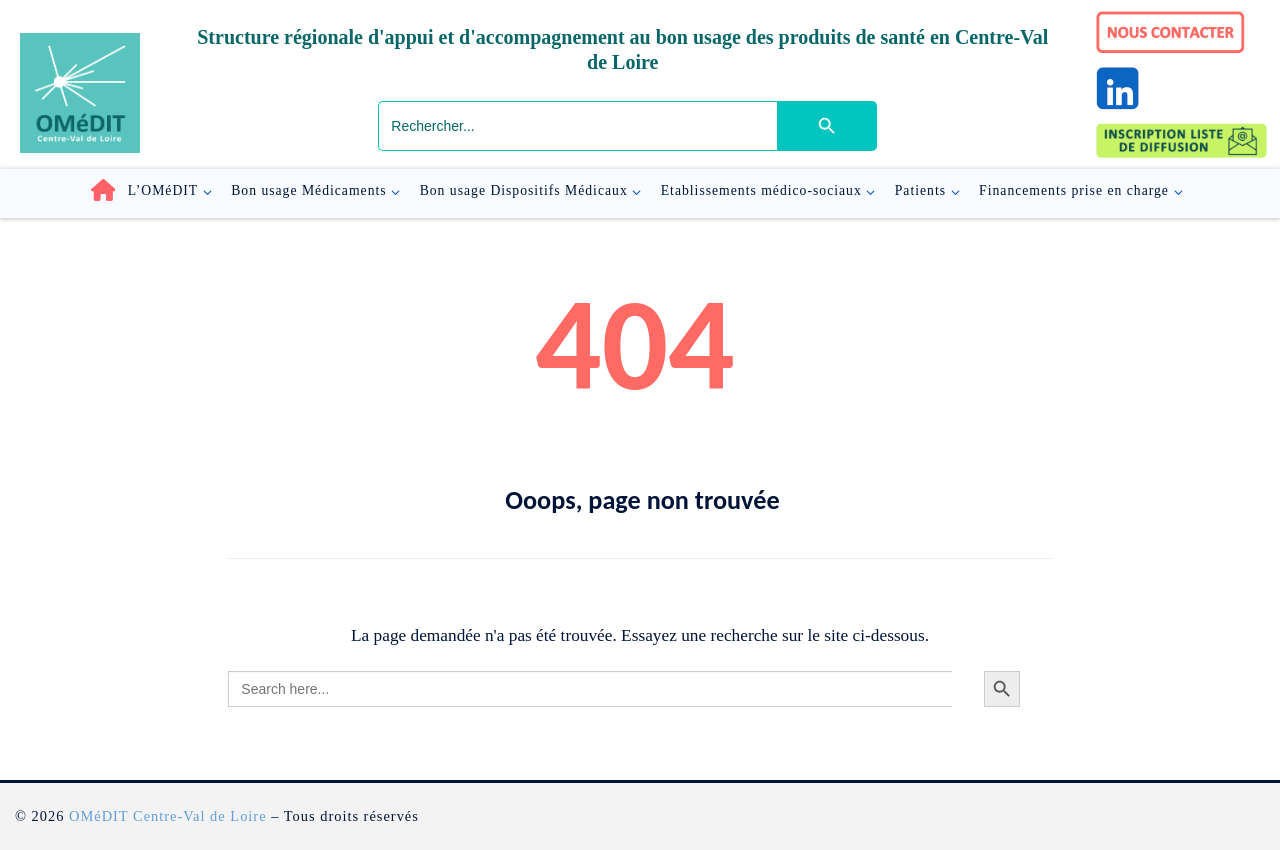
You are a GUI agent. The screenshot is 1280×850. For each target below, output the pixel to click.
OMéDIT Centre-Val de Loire (168, 816)
